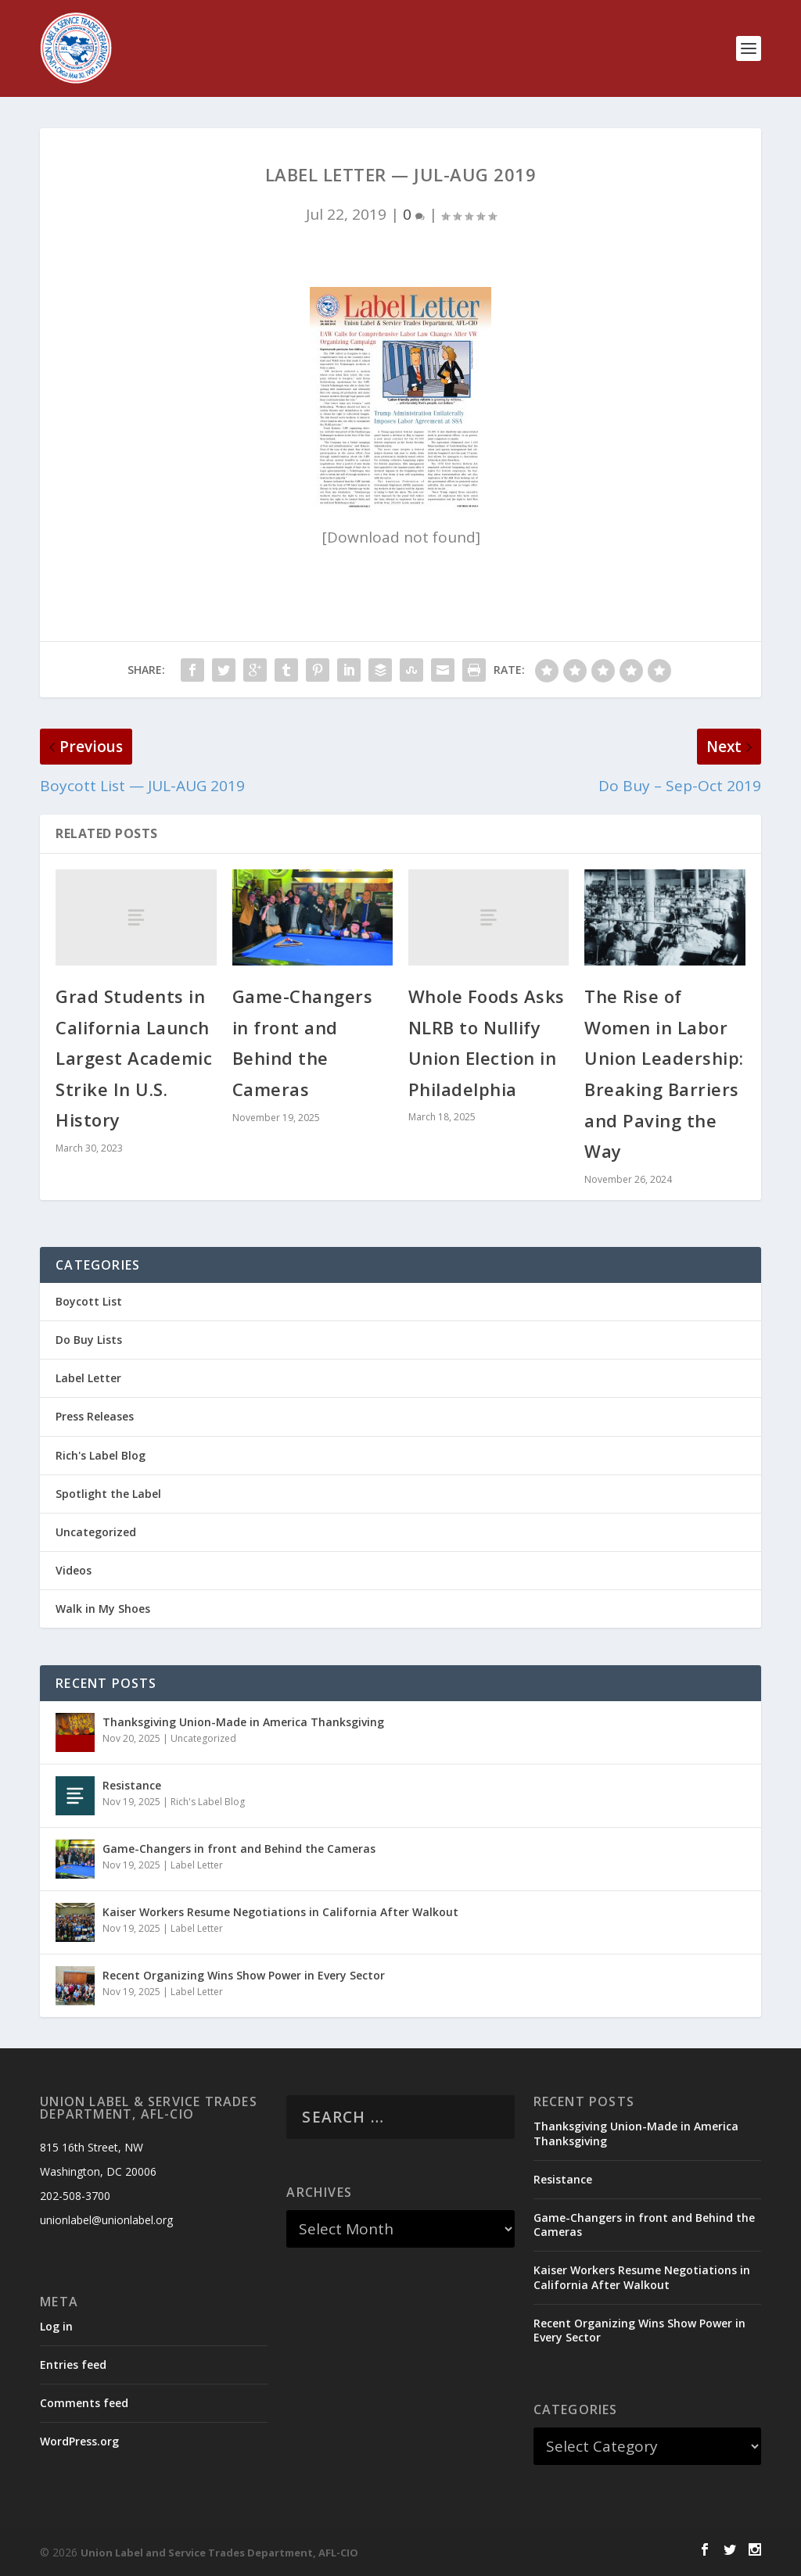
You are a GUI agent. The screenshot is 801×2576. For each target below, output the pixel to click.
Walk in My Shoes (103, 1608)
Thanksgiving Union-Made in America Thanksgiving (243, 1721)
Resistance (131, 1785)
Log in (56, 2326)
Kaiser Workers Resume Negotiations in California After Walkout (280, 1911)
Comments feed (84, 2402)
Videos (74, 1570)
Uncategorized (96, 1531)
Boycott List (89, 1301)
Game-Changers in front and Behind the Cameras (238, 1848)
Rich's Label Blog (100, 1455)
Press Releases (95, 1416)
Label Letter (88, 1377)
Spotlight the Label (108, 1493)
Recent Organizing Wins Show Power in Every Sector (243, 1975)
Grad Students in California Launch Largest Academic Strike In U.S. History (134, 1057)
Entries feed (73, 2364)
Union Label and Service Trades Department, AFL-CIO (219, 2553)
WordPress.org (79, 2441)
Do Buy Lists (89, 1339)
